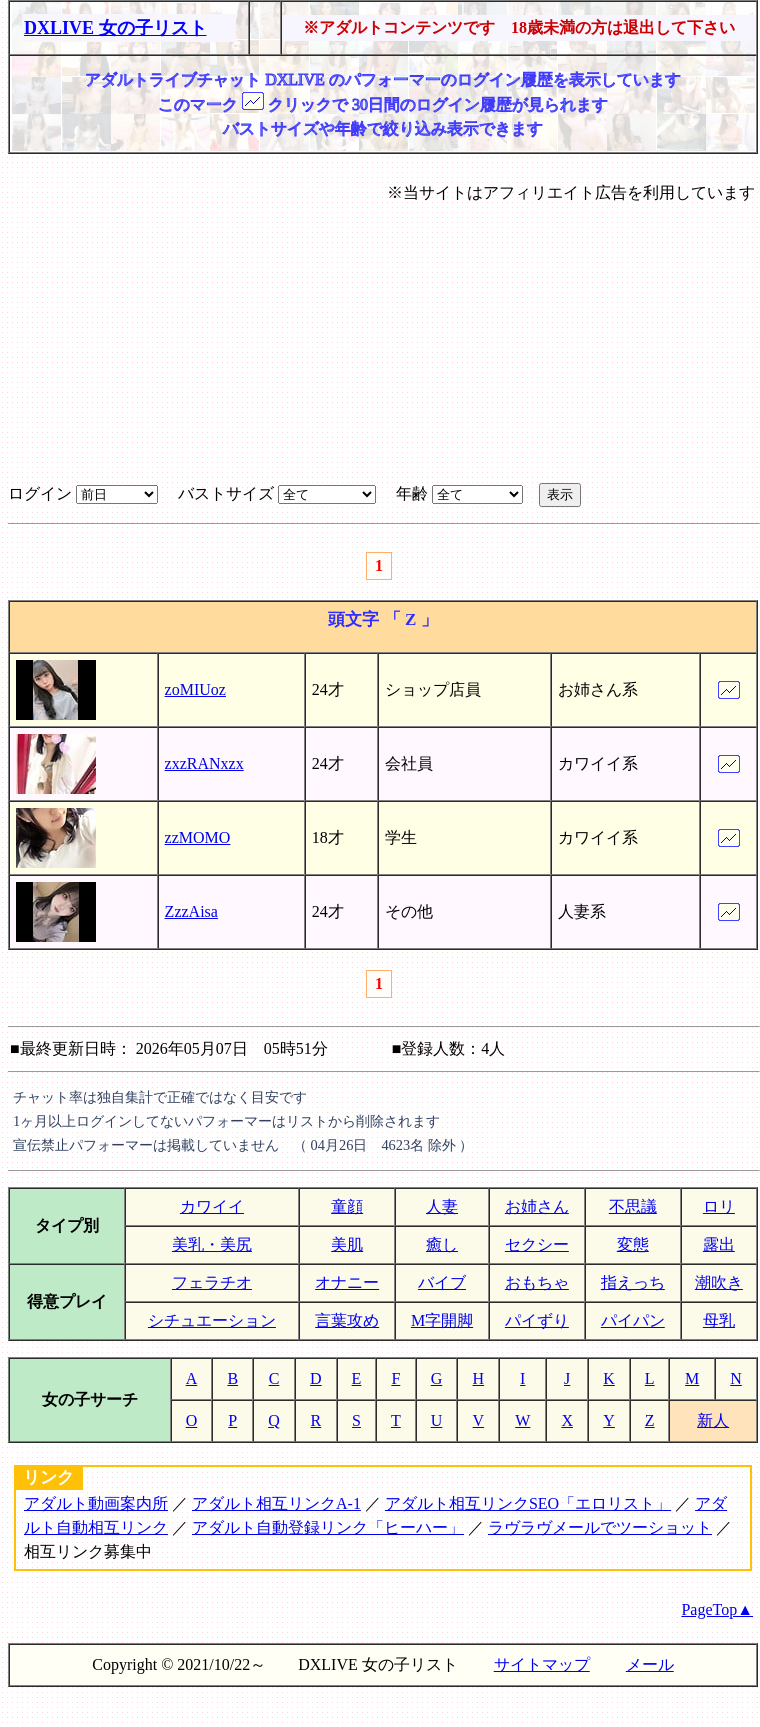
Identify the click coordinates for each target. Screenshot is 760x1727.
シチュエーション (212, 1320)
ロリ (719, 1206)
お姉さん (537, 1206)
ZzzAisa (191, 911)
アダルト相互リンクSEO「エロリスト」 (528, 1503)
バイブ (442, 1282)
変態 (633, 1244)
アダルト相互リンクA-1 (276, 1503)
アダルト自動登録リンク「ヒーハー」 (328, 1527)
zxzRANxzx (204, 763)
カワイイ (212, 1206)
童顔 (347, 1206)
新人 (713, 1420)
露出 (719, 1244)
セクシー (537, 1244)
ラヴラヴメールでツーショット (600, 1527)
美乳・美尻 (212, 1244)
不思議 (633, 1206)
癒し (442, 1244)
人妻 (442, 1206)
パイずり (537, 1320)
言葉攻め (347, 1320)
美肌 (347, 1244)
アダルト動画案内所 (96, 1503)
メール (650, 1664)
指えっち (633, 1282)
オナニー (347, 1282)
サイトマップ (542, 1664)
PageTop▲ (717, 1609)
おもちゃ (537, 1282)
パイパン (633, 1320)
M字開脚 (442, 1320)
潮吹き (719, 1282)
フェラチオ (212, 1282)
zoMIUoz (195, 689)
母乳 (719, 1320)
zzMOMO (198, 837)
